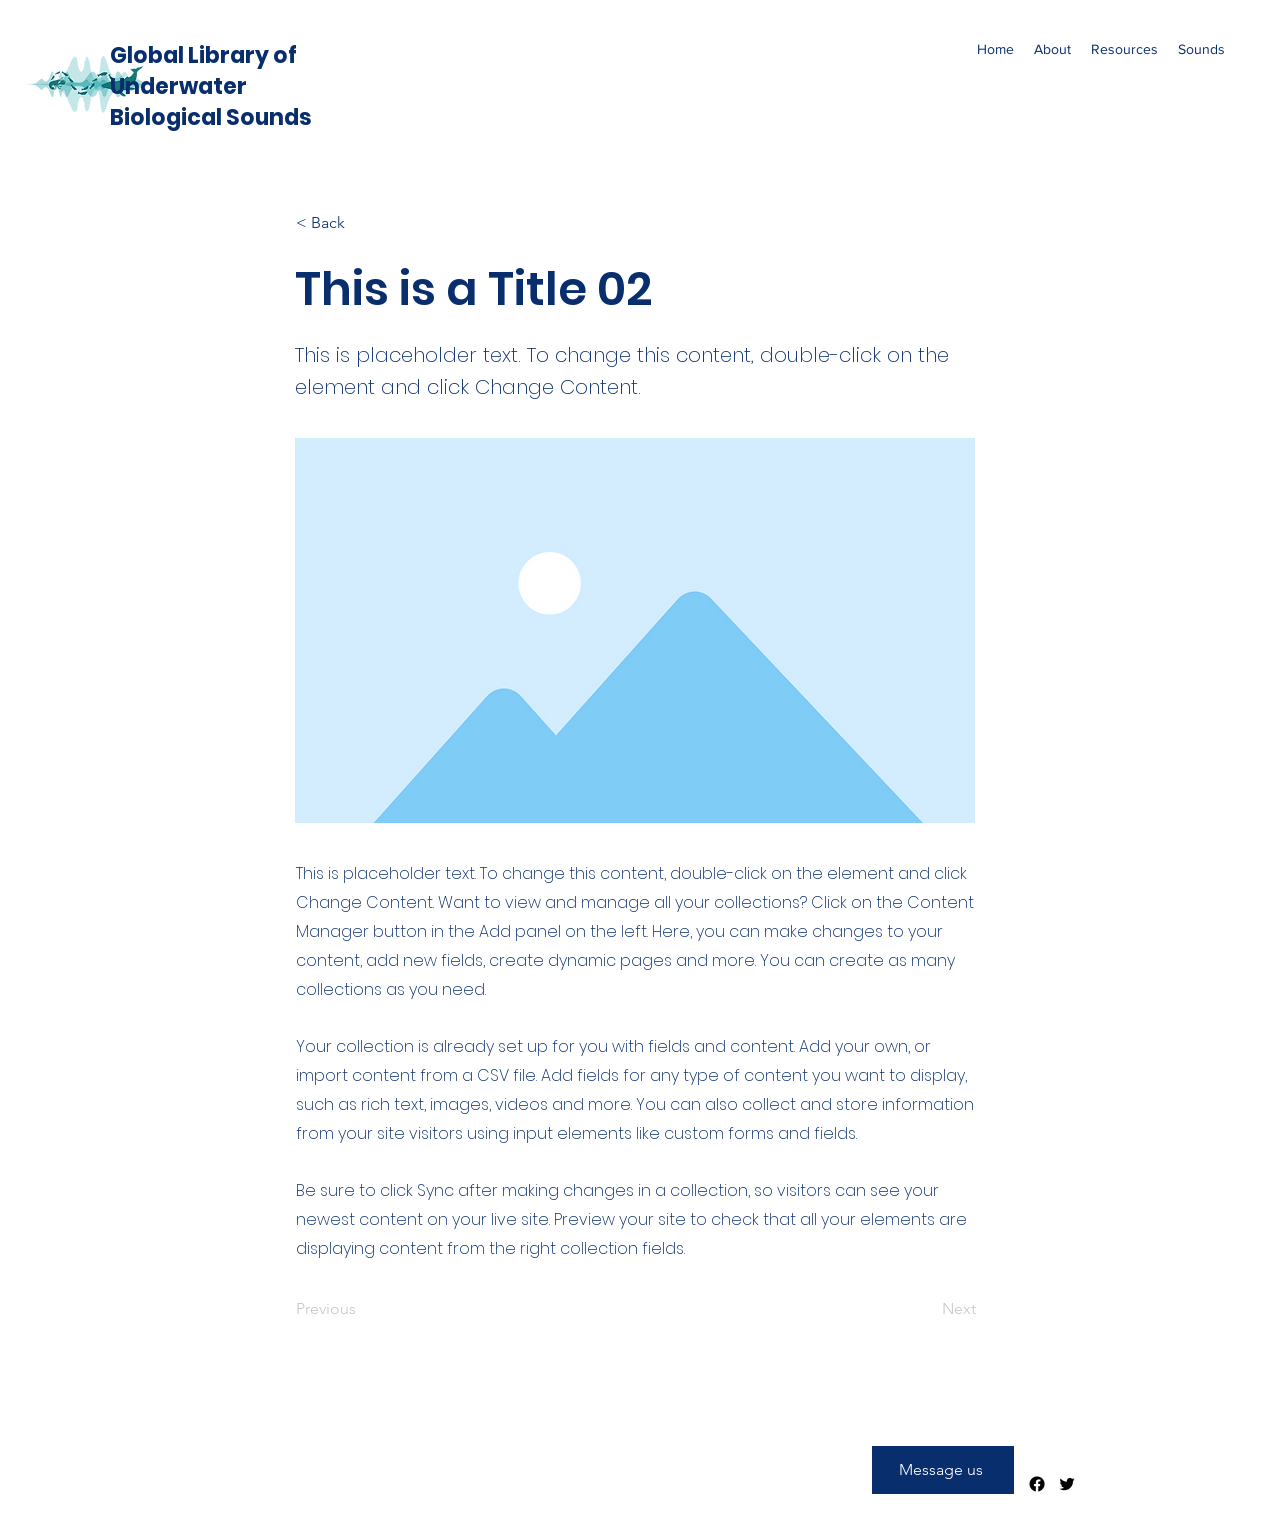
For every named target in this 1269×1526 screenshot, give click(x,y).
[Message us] (943, 1470)
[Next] (926, 1310)
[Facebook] (1037, 1484)
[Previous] (362, 1310)
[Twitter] (1067, 1484)
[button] (1052, 49)
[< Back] (362, 223)
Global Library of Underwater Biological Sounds (211, 86)
